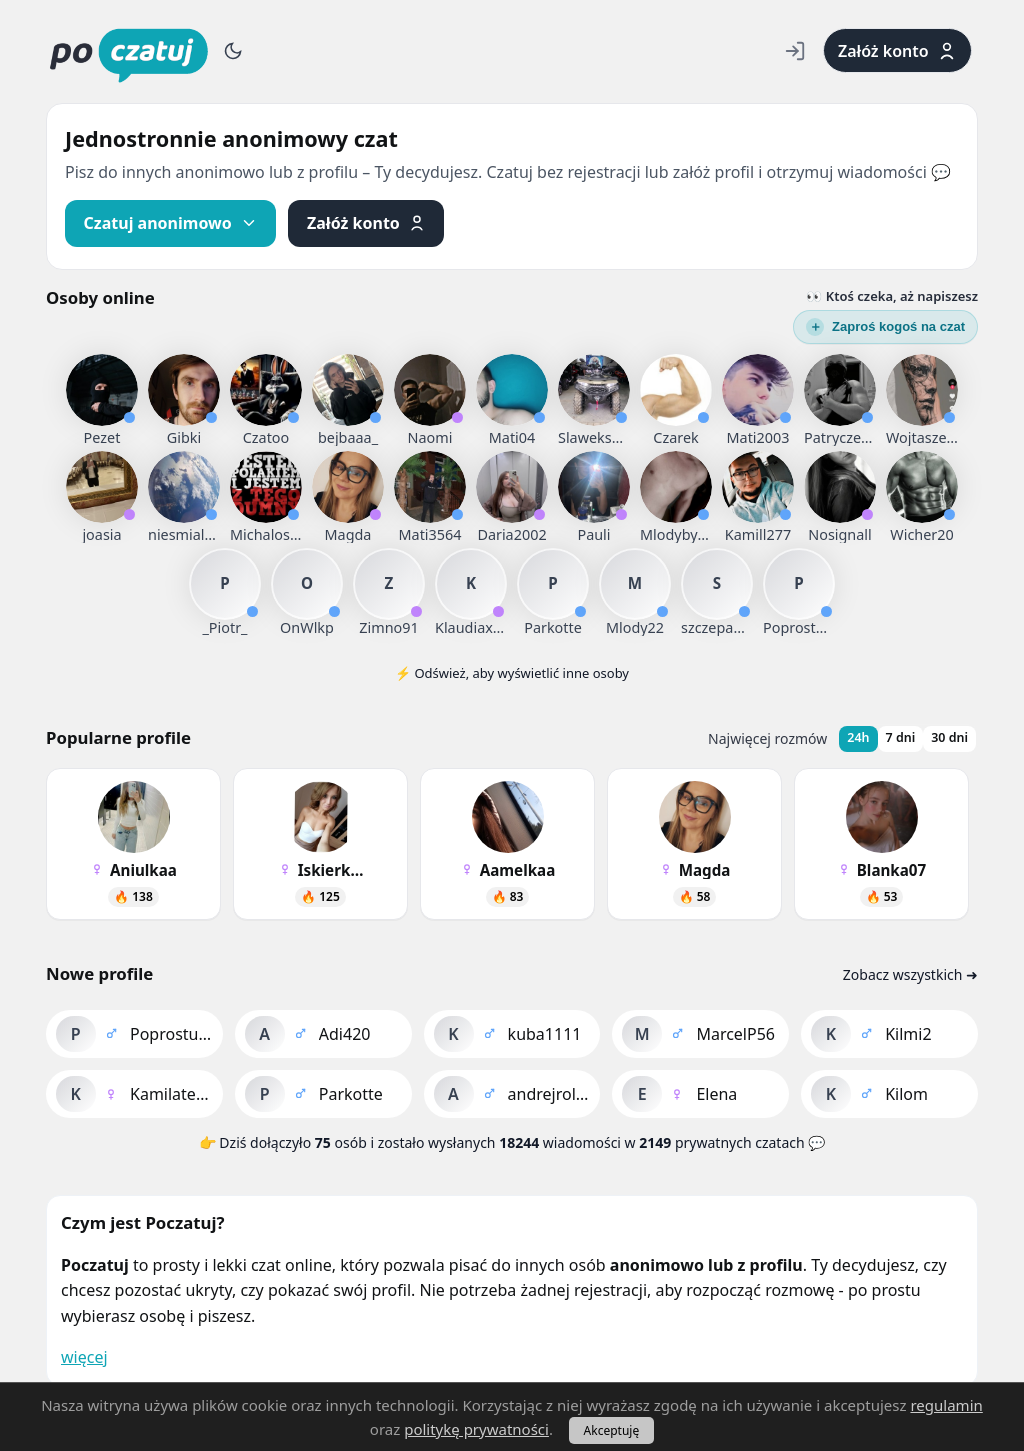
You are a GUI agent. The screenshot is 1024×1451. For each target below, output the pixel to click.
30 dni (949, 737)
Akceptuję (612, 1430)
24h (858, 737)
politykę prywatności (476, 1429)
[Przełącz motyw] (233, 51)
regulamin (946, 1405)
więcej (84, 1357)
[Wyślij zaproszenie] (885, 327)
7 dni (901, 737)
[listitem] (102, 390)
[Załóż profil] (366, 223)
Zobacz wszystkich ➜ (910, 974)
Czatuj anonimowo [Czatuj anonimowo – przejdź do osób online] (171, 223)
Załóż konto (897, 51)
